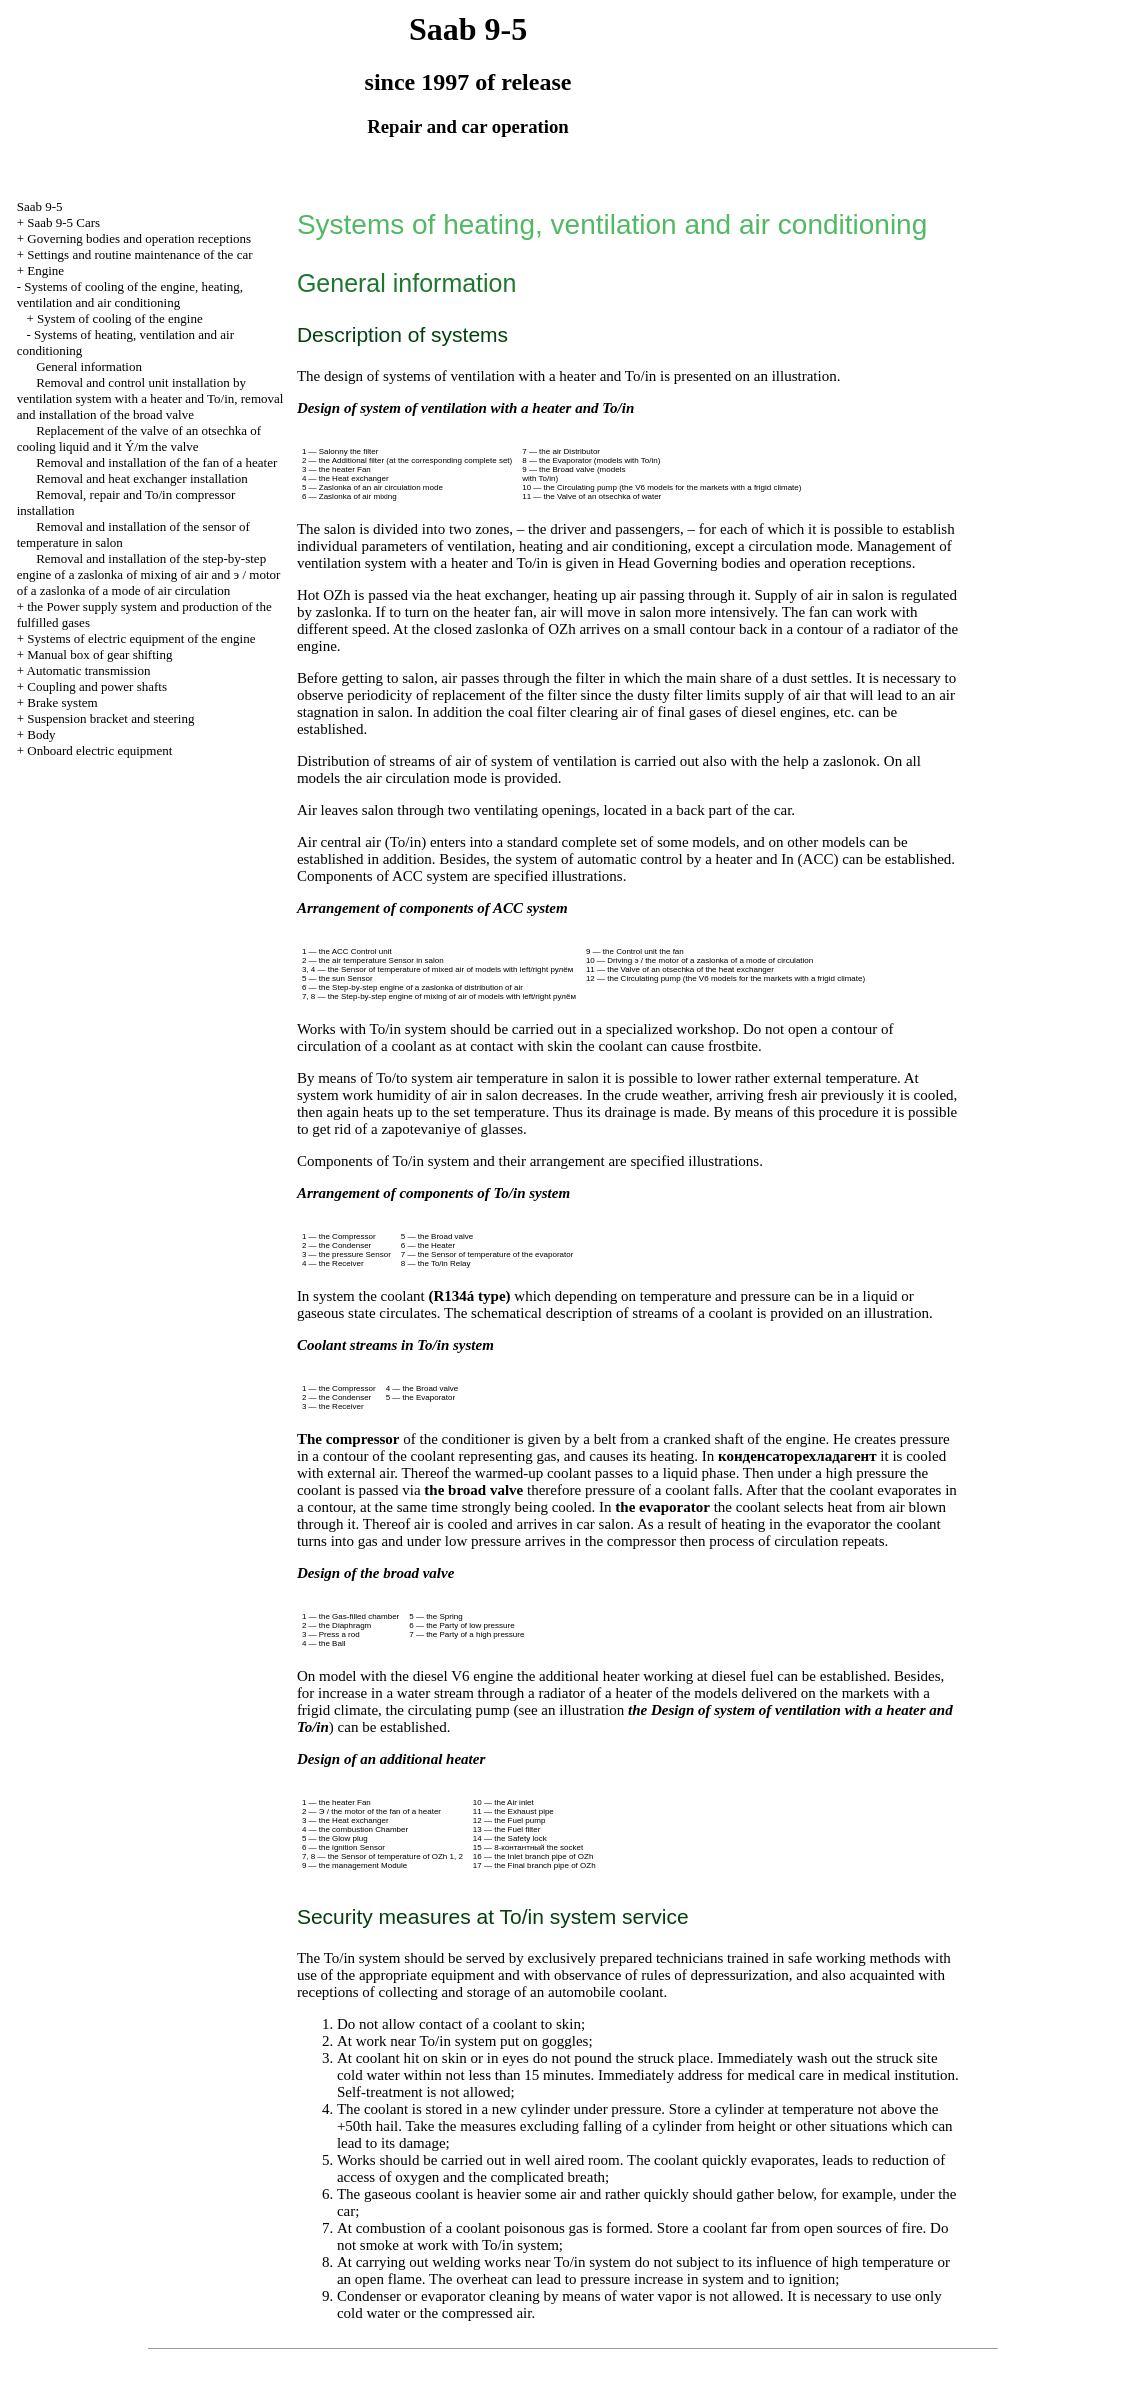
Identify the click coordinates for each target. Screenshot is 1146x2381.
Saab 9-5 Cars (63, 222)
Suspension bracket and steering (110, 718)
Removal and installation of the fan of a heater (156, 462)
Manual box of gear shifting (99, 654)
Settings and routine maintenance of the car (139, 254)
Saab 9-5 (40, 206)
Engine (45, 270)
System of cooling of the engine (120, 318)
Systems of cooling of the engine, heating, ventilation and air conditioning (130, 294)
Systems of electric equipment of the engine (141, 638)
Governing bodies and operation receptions (139, 238)
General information (89, 366)
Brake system (62, 702)
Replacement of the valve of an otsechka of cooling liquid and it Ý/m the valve (139, 438)
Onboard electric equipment (99, 750)
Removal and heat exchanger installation (142, 478)
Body (41, 734)
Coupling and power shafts (97, 686)
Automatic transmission (89, 670)
